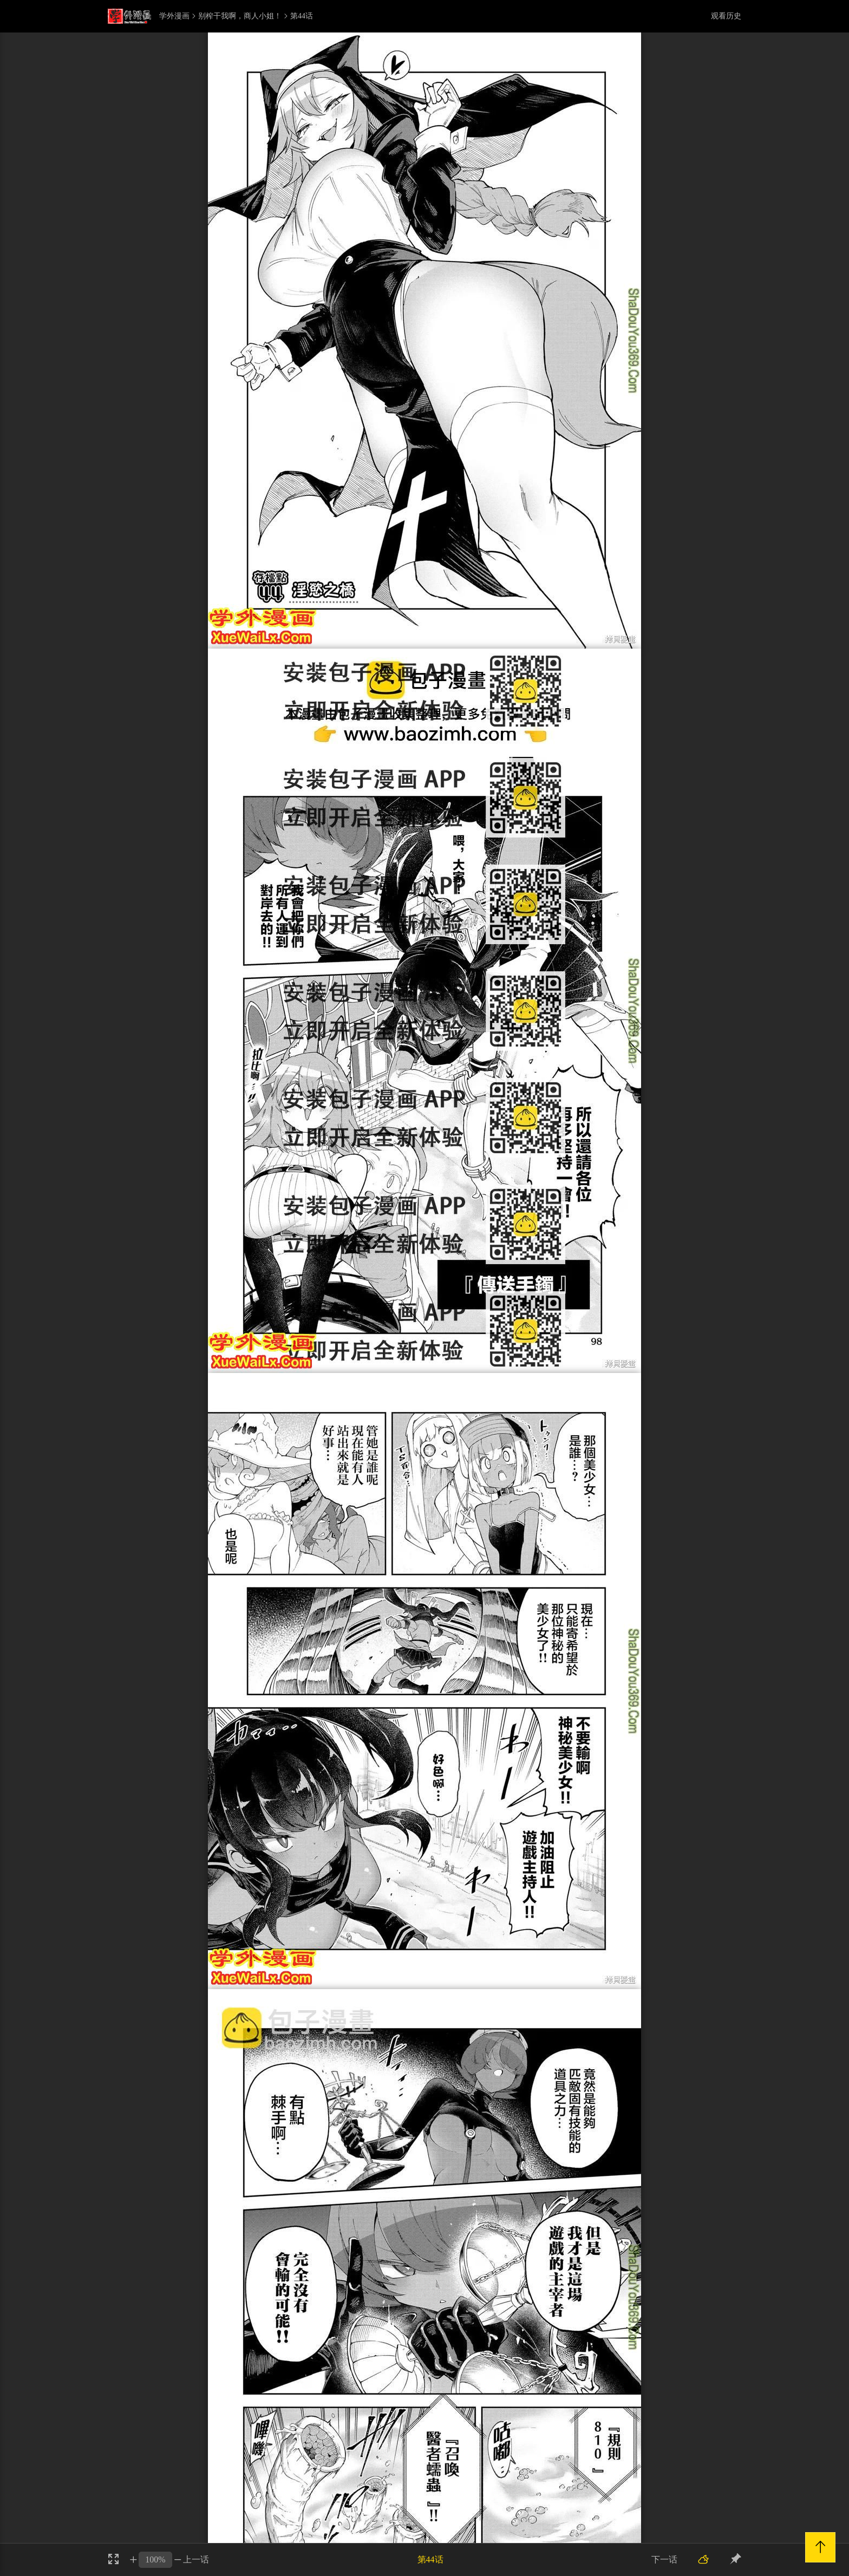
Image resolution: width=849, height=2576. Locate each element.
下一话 (664, 2559)
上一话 (196, 2559)
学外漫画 (174, 16)
